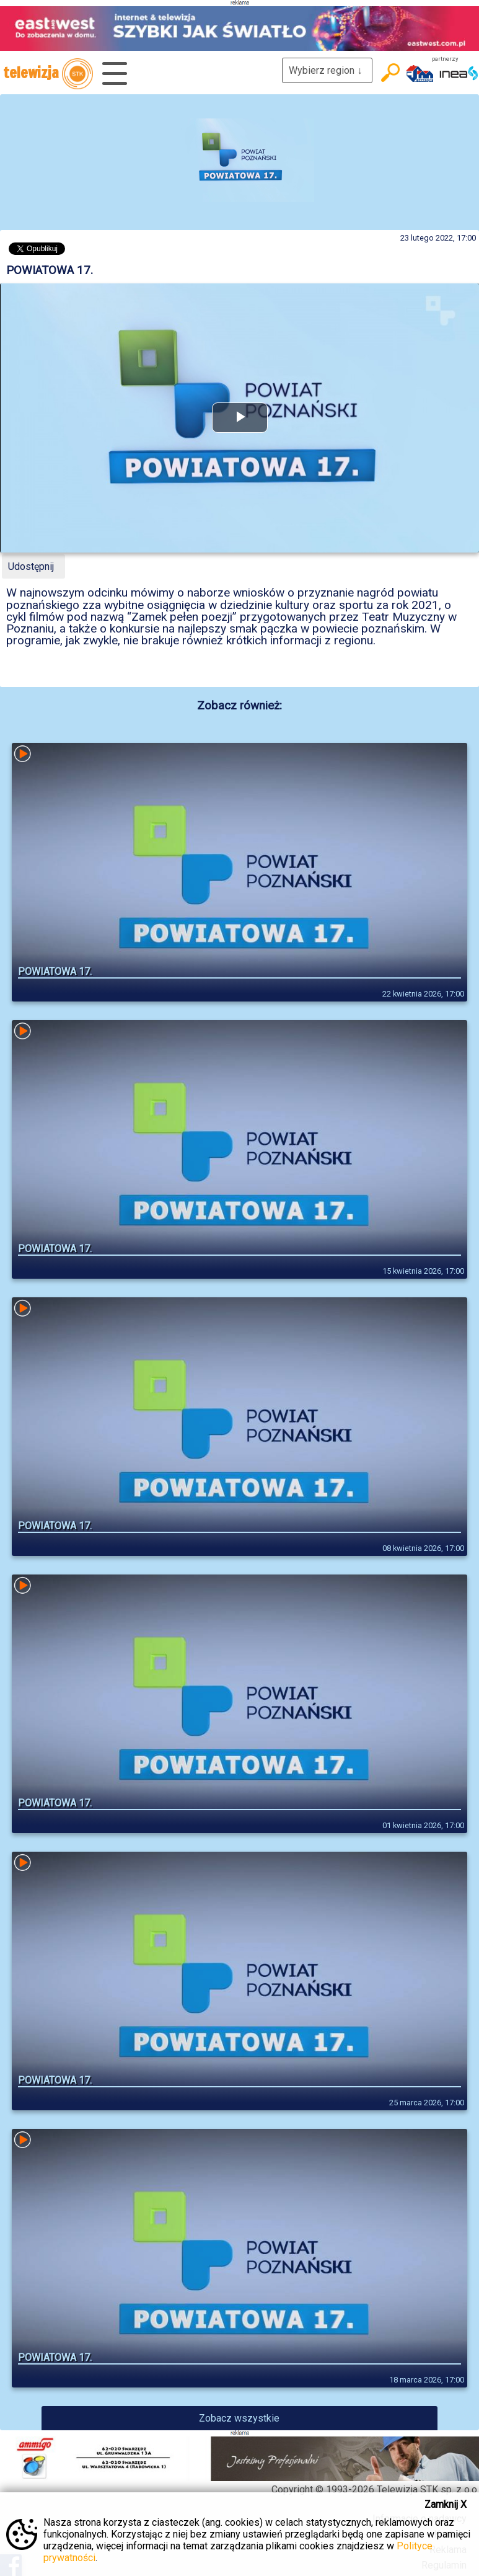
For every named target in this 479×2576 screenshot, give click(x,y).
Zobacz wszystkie (239, 2418)
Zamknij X (445, 2504)
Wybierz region (327, 70)
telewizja (48, 73)
